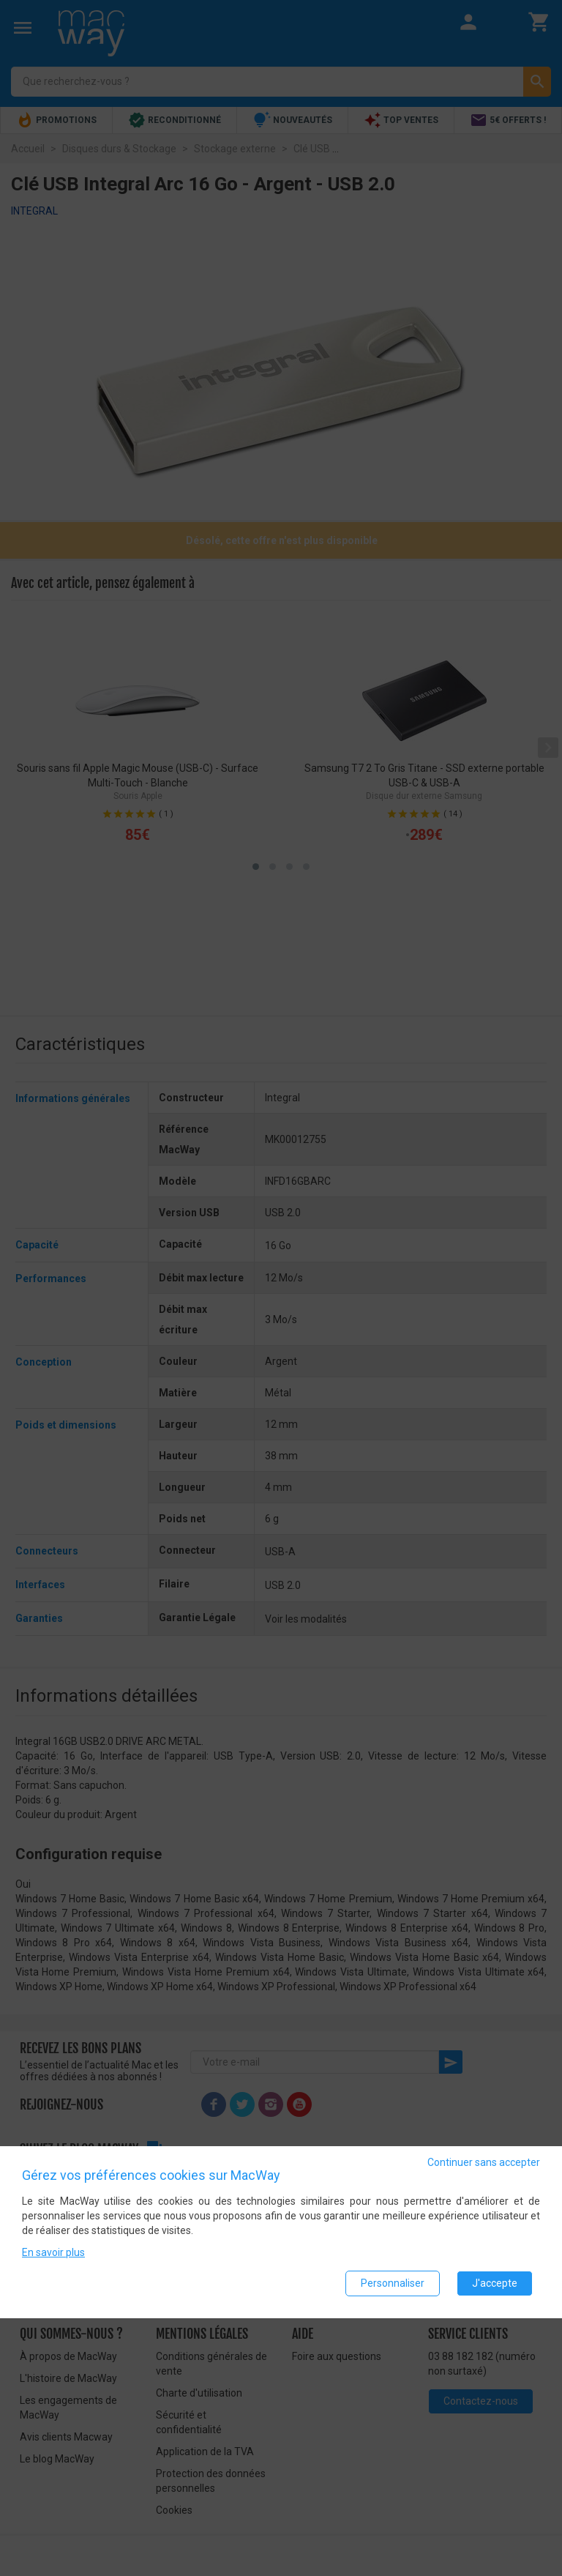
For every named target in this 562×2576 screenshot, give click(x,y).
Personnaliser (392, 2283)
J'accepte (494, 2283)
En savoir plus (53, 2252)
